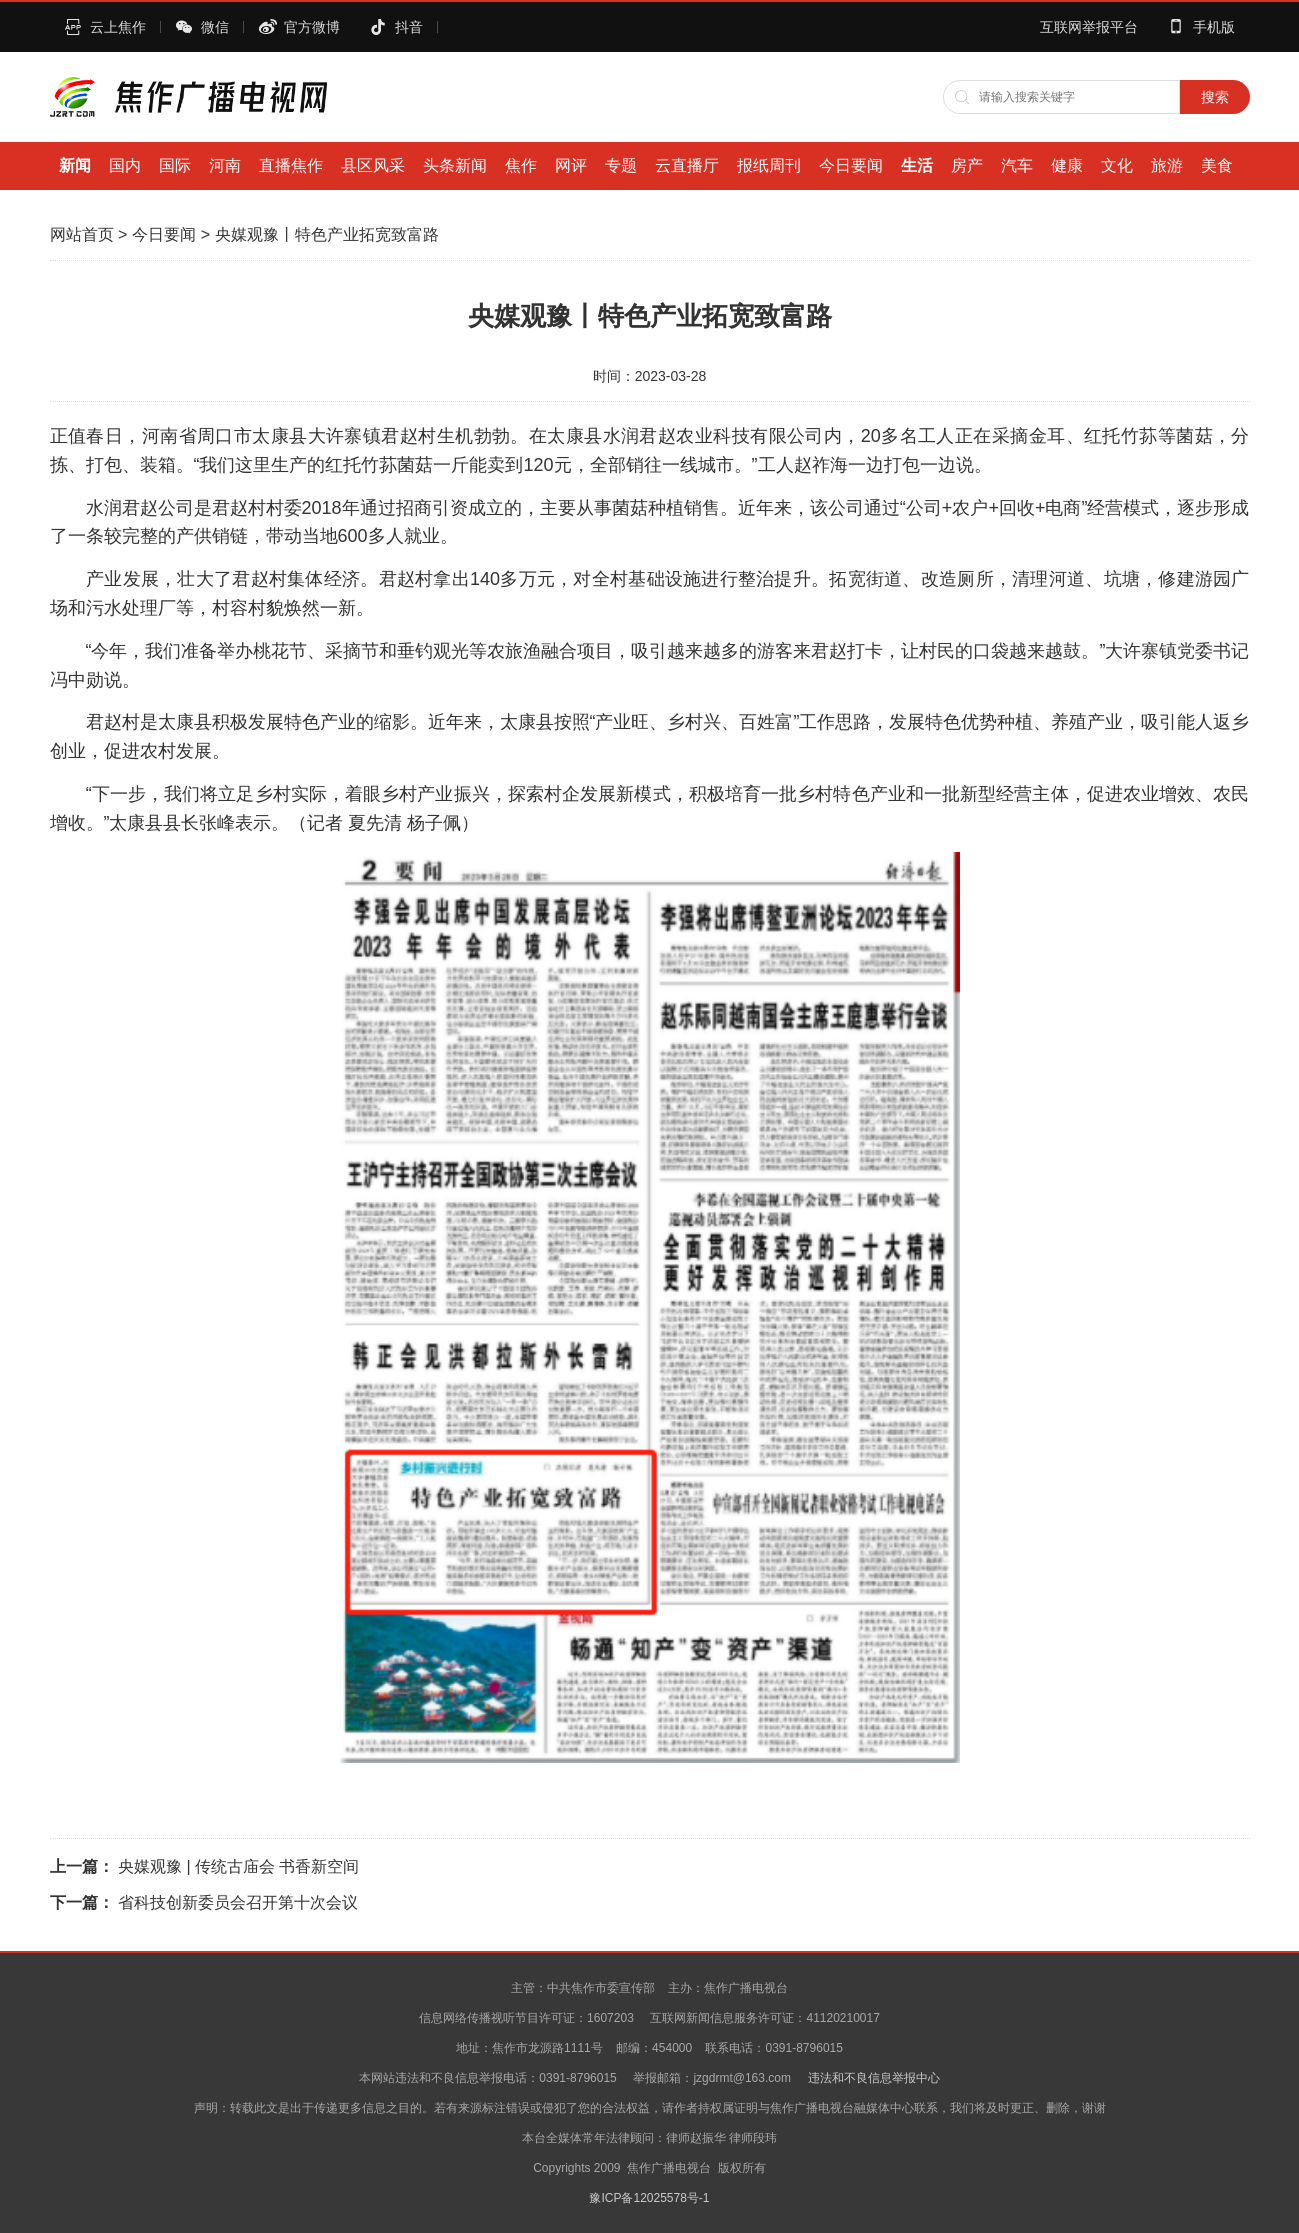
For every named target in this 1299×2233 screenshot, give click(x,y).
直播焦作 (291, 165)
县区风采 (373, 165)
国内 (125, 165)
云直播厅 (687, 165)
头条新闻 (455, 165)
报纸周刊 (769, 165)
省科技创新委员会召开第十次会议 (238, 1902)
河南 (225, 165)
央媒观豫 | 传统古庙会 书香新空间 (239, 1866)
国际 (175, 165)
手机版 (1214, 27)
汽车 (1017, 165)
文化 (1117, 165)
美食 (1217, 165)
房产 (967, 165)
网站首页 (82, 234)
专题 (621, 165)
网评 (571, 165)
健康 (1067, 165)
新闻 (75, 165)
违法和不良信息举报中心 (874, 2078)
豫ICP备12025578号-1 (649, 2198)
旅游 (1167, 165)
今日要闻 (851, 165)
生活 (917, 165)
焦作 (521, 165)
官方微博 (312, 27)
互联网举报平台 (1089, 27)
